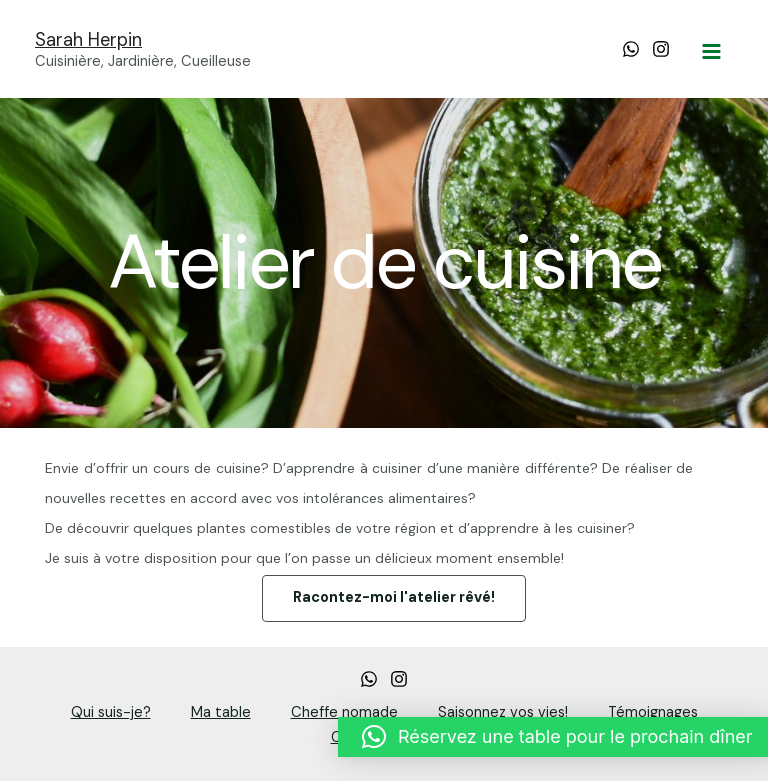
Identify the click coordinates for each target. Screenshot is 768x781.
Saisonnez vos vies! (503, 712)
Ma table (221, 712)
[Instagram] (661, 49)
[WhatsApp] (631, 49)
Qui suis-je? (111, 712)
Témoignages (653, 712)
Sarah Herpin (88, 40)
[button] (394, 598)
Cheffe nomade (344, 712)
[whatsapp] (369, 679)
